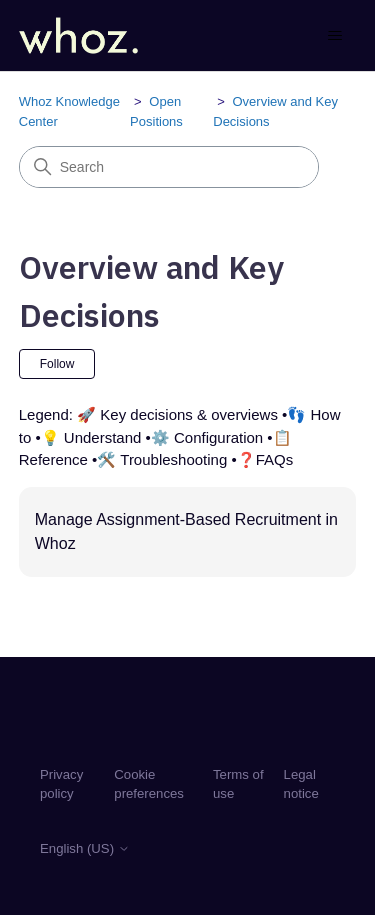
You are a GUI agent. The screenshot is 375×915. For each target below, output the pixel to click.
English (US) (85, 848)
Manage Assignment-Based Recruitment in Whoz (186, 531)
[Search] (169, 167)
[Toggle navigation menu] (320, 36)
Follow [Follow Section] (57, 364)
